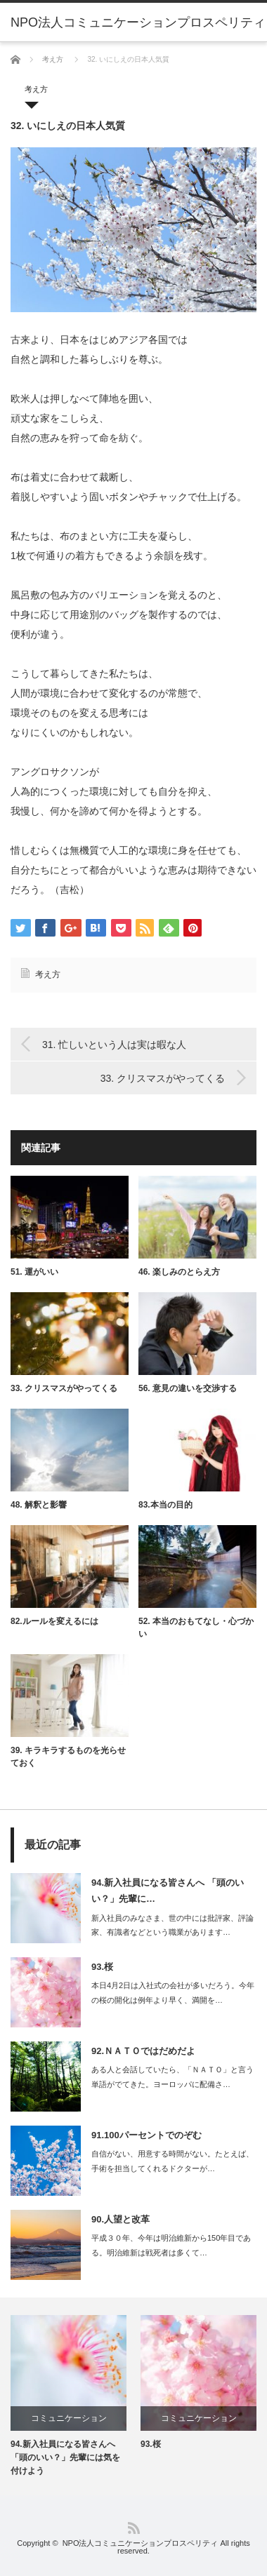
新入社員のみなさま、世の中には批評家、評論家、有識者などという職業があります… (172, 1925)
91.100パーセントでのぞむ (146, 2135)
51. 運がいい (34, 1272)
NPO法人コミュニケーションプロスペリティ (141, 2543)
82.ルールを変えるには (54, 1621)
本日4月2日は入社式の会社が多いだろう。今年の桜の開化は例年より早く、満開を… (172, 1992)
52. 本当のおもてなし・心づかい (196, 1627)
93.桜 (102, 1966)
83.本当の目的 (165, 1505)
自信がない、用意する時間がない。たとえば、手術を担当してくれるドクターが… (172, 2161)
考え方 (52, 59)
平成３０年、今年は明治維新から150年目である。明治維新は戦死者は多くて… (171, 2245)
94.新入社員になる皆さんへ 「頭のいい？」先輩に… (167, 1890)
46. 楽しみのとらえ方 (179, 1272)
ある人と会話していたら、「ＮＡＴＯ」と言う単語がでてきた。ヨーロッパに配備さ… (172, 2076)
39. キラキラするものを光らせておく (68, 1756)
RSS (134, 2528)
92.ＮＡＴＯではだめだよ (143, 2051)
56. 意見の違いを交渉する (187, 1388)
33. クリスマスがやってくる (162, 1078)
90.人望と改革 (120, 2219)
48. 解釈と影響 (39, 1505)
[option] (69, 2396)
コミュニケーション (69, 2418)
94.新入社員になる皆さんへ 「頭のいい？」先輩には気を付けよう (65, 2457)
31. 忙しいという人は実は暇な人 (114, 1044)
